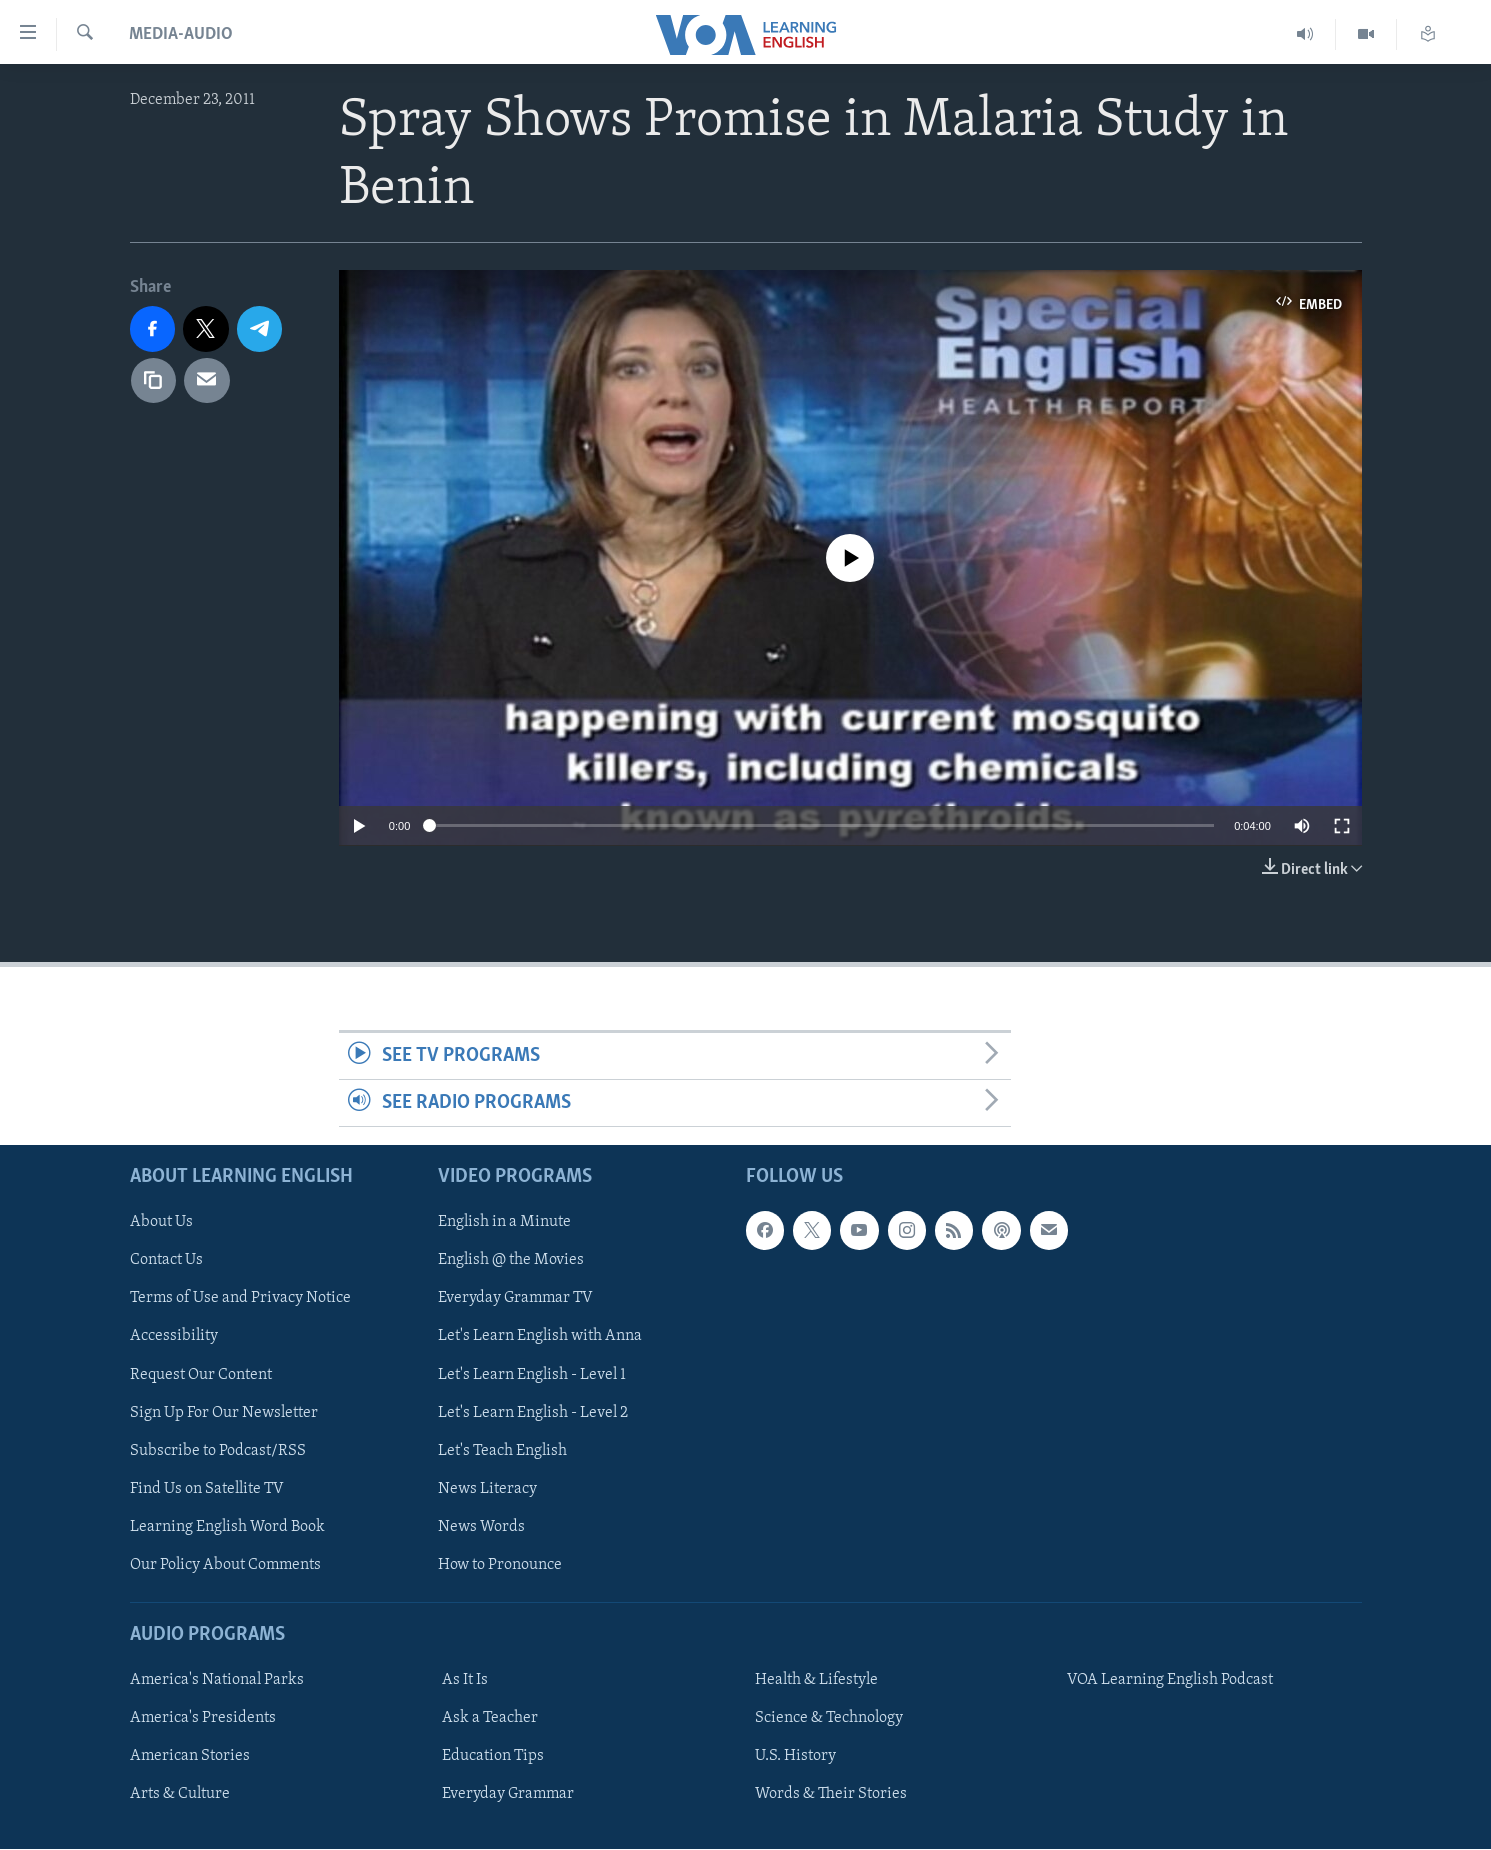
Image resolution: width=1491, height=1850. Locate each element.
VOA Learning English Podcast (1170, 1680)
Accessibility (174, 1337)
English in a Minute (504, 1223)
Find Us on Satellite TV (207, 1489)
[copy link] (154, 381)
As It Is (465, 1680)
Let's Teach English (502, 1451)
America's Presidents (203, 1718)
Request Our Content (201, 1375)
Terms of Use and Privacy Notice (240, 1299)
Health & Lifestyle (816, 1680)
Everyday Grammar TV (515, 1299)
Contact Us (166, 1261)
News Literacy (487, 1489)
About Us (161, 1223)
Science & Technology (829, 1718)
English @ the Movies (511, 1261)
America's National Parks (217, 1680)
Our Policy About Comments (225, 1565)
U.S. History (795, 1756)
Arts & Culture (180, 1795)
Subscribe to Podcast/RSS (218, 1451)
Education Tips (493, 1756)
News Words (481, 1527)
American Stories (190, 1756)
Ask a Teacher (490, 1718)
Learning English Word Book (227, 1527)
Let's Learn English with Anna (540, 1337)
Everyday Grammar (508, 1795)
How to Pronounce (500, 1565)
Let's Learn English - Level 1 (532, 1375)
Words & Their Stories (831, 1795)
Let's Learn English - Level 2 (533, 1413)
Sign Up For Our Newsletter (224, 1413)
